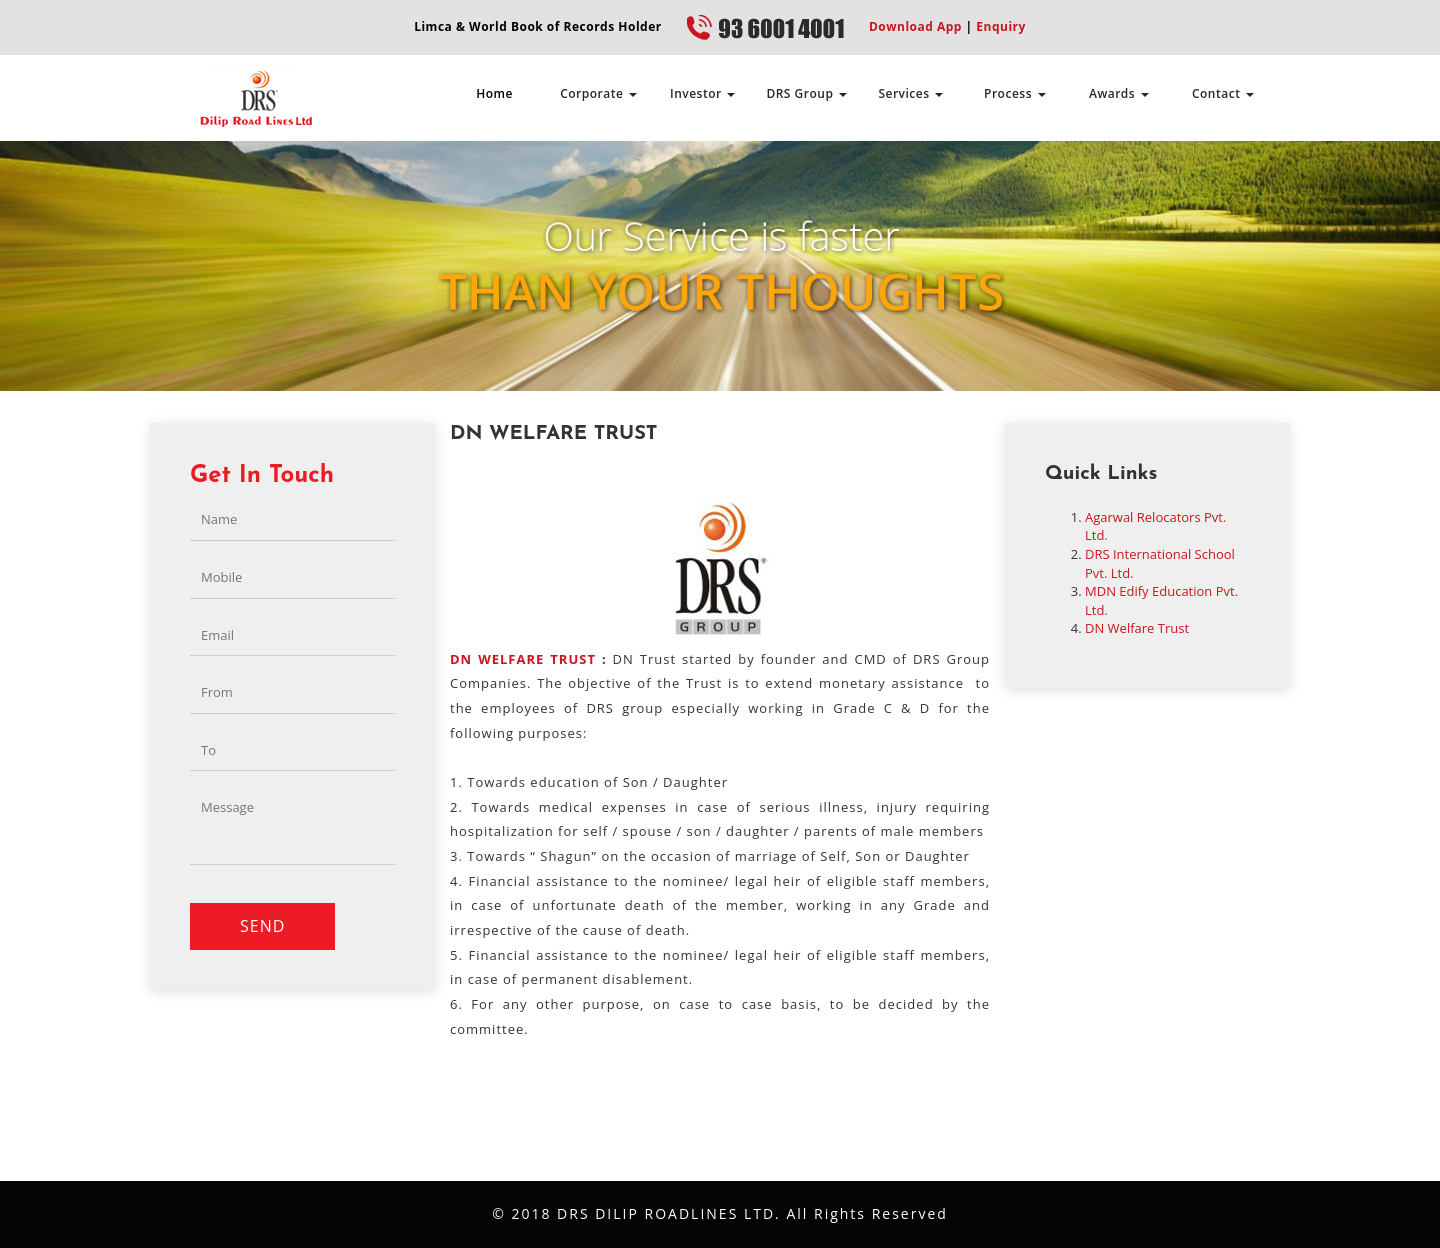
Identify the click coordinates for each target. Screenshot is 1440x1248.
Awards (1119, 93)
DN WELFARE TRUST (523, 659)
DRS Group (806, 93)
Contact (1223, 93)
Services (910, 93)
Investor (702, 93)
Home (494, 93)
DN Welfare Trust (1137, 628)
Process (1015, 93)
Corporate (598, 93)
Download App (915, 26)
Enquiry (999, 26)
